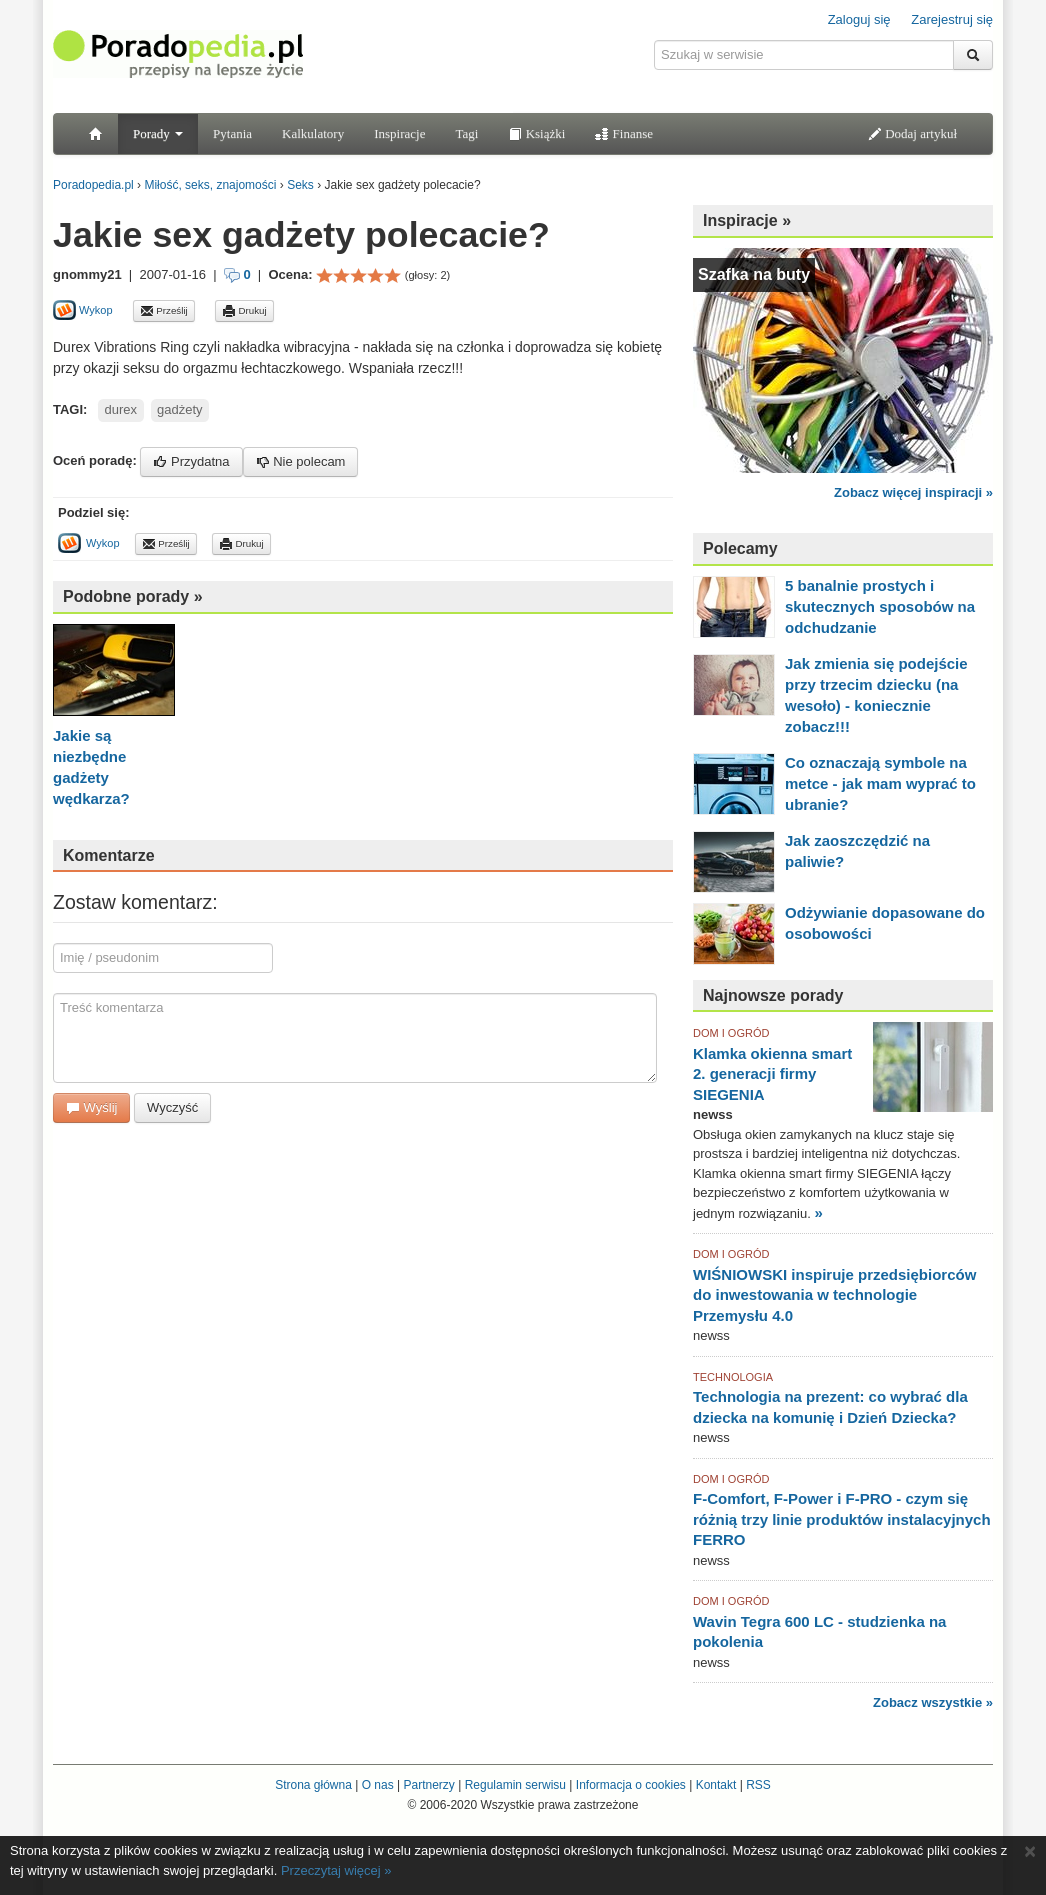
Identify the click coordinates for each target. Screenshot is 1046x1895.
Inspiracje (399, 133)
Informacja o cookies (631, 1785)
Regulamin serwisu (515, 1785)
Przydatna (191, 461)
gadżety (180, 409)
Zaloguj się (859, 19)
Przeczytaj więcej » (336, 1870)
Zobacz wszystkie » (933, 1702)
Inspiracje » (747, 220)
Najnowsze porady (773, 995)
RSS (758, 1785)
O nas (378, 1785)
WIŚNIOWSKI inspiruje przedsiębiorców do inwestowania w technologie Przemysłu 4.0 (834, 1295)
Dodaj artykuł (912, 133)
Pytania (232, 133)
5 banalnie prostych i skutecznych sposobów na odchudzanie (880, 606)
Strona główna (313, 1785)
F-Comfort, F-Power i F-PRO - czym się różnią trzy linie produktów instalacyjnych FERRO (842, 1519)
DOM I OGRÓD (731, 1033)
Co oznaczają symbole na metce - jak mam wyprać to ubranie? (880, 783)
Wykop (83, 310)
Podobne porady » (133, 596)
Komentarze (109, 855)
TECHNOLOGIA (733, 1377)
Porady (158, 133)
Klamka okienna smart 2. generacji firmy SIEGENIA (772, 1074)
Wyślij (91, 1107)
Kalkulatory (313, 133)
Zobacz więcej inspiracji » (913, 492)
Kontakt (716, 1785)
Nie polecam (301, 461)
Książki (536, 133)
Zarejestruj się (952, 19)
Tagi (466, 133)
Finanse (624, 133)
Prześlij (164, 311)
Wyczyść (172, 1107)
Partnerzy (428, 1785)
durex (121, 409)
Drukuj (244, 311)
